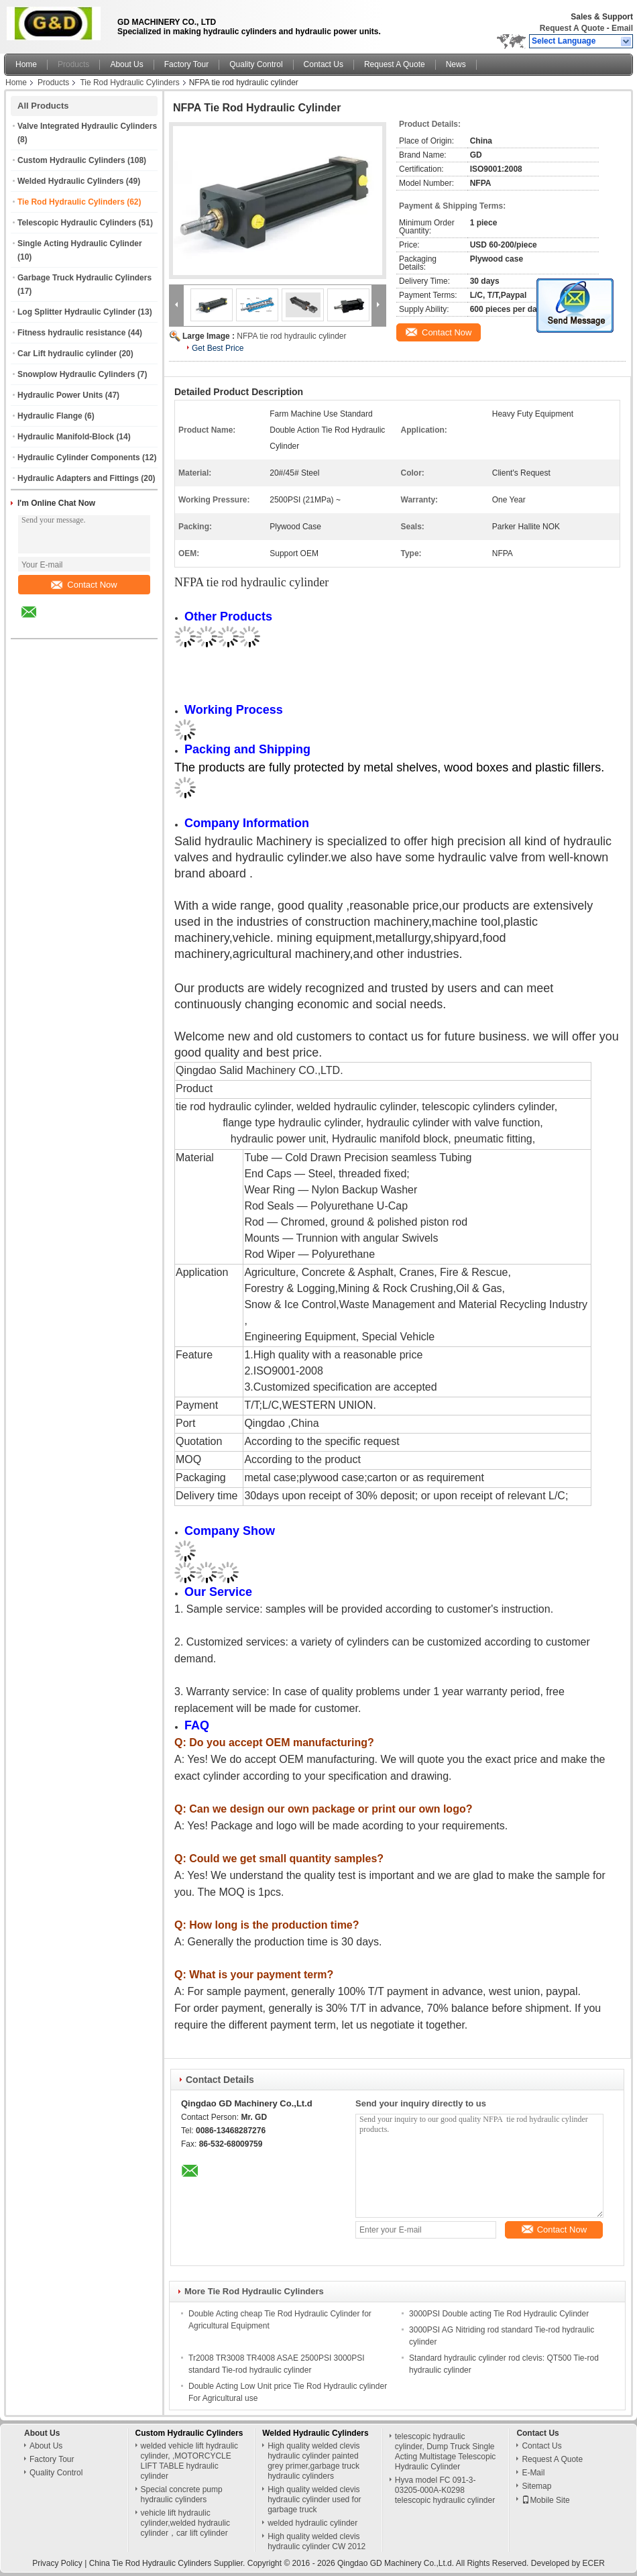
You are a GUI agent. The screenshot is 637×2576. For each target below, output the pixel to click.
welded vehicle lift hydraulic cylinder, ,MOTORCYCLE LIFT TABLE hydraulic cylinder (189, 2461)
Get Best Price (217, 348)
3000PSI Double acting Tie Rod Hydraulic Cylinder (499, 2313)
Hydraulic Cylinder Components (78, 457)
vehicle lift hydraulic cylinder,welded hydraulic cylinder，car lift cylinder (185, 2523)
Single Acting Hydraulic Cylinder (79, 243)
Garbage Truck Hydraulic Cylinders (84, 277)
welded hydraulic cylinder (312, 2523)
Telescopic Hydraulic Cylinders (76, 222)
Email (622, 28)
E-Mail (533, 2472)
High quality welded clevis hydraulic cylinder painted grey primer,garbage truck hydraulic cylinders (313, 2461)
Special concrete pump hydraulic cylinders (182, 2494)
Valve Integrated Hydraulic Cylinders (87, 126)
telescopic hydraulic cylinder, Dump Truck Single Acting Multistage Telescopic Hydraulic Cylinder (445, 2451)
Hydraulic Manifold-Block (65, 436)
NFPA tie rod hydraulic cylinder (291, 336)
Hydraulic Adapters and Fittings (78, 478)
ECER (594, 2563)
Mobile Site (545, 2500)
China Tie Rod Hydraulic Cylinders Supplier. (168, 2563)
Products (73, 64)
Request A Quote (572, 28)
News (456, 64)
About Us (126, 64)
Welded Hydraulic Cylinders (70, 181)
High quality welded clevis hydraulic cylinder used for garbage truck (314, 2499)
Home (26, 64)
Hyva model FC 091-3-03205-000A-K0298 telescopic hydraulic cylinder (445, 2490)
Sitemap (536, 2486)
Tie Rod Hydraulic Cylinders (129, 82)
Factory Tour (186, 64)
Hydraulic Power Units (60, 395)
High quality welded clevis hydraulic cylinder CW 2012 (316, 2541)
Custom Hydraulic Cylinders (71, 160)
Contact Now (84, 585)
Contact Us (323, 64)
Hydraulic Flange (49, 416)
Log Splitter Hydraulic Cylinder (76, 312)
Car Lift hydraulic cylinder (67, 353)
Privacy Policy (57, 2563)
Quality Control (255, 64)
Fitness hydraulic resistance (71, 332)
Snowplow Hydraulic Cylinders (76, 374)
